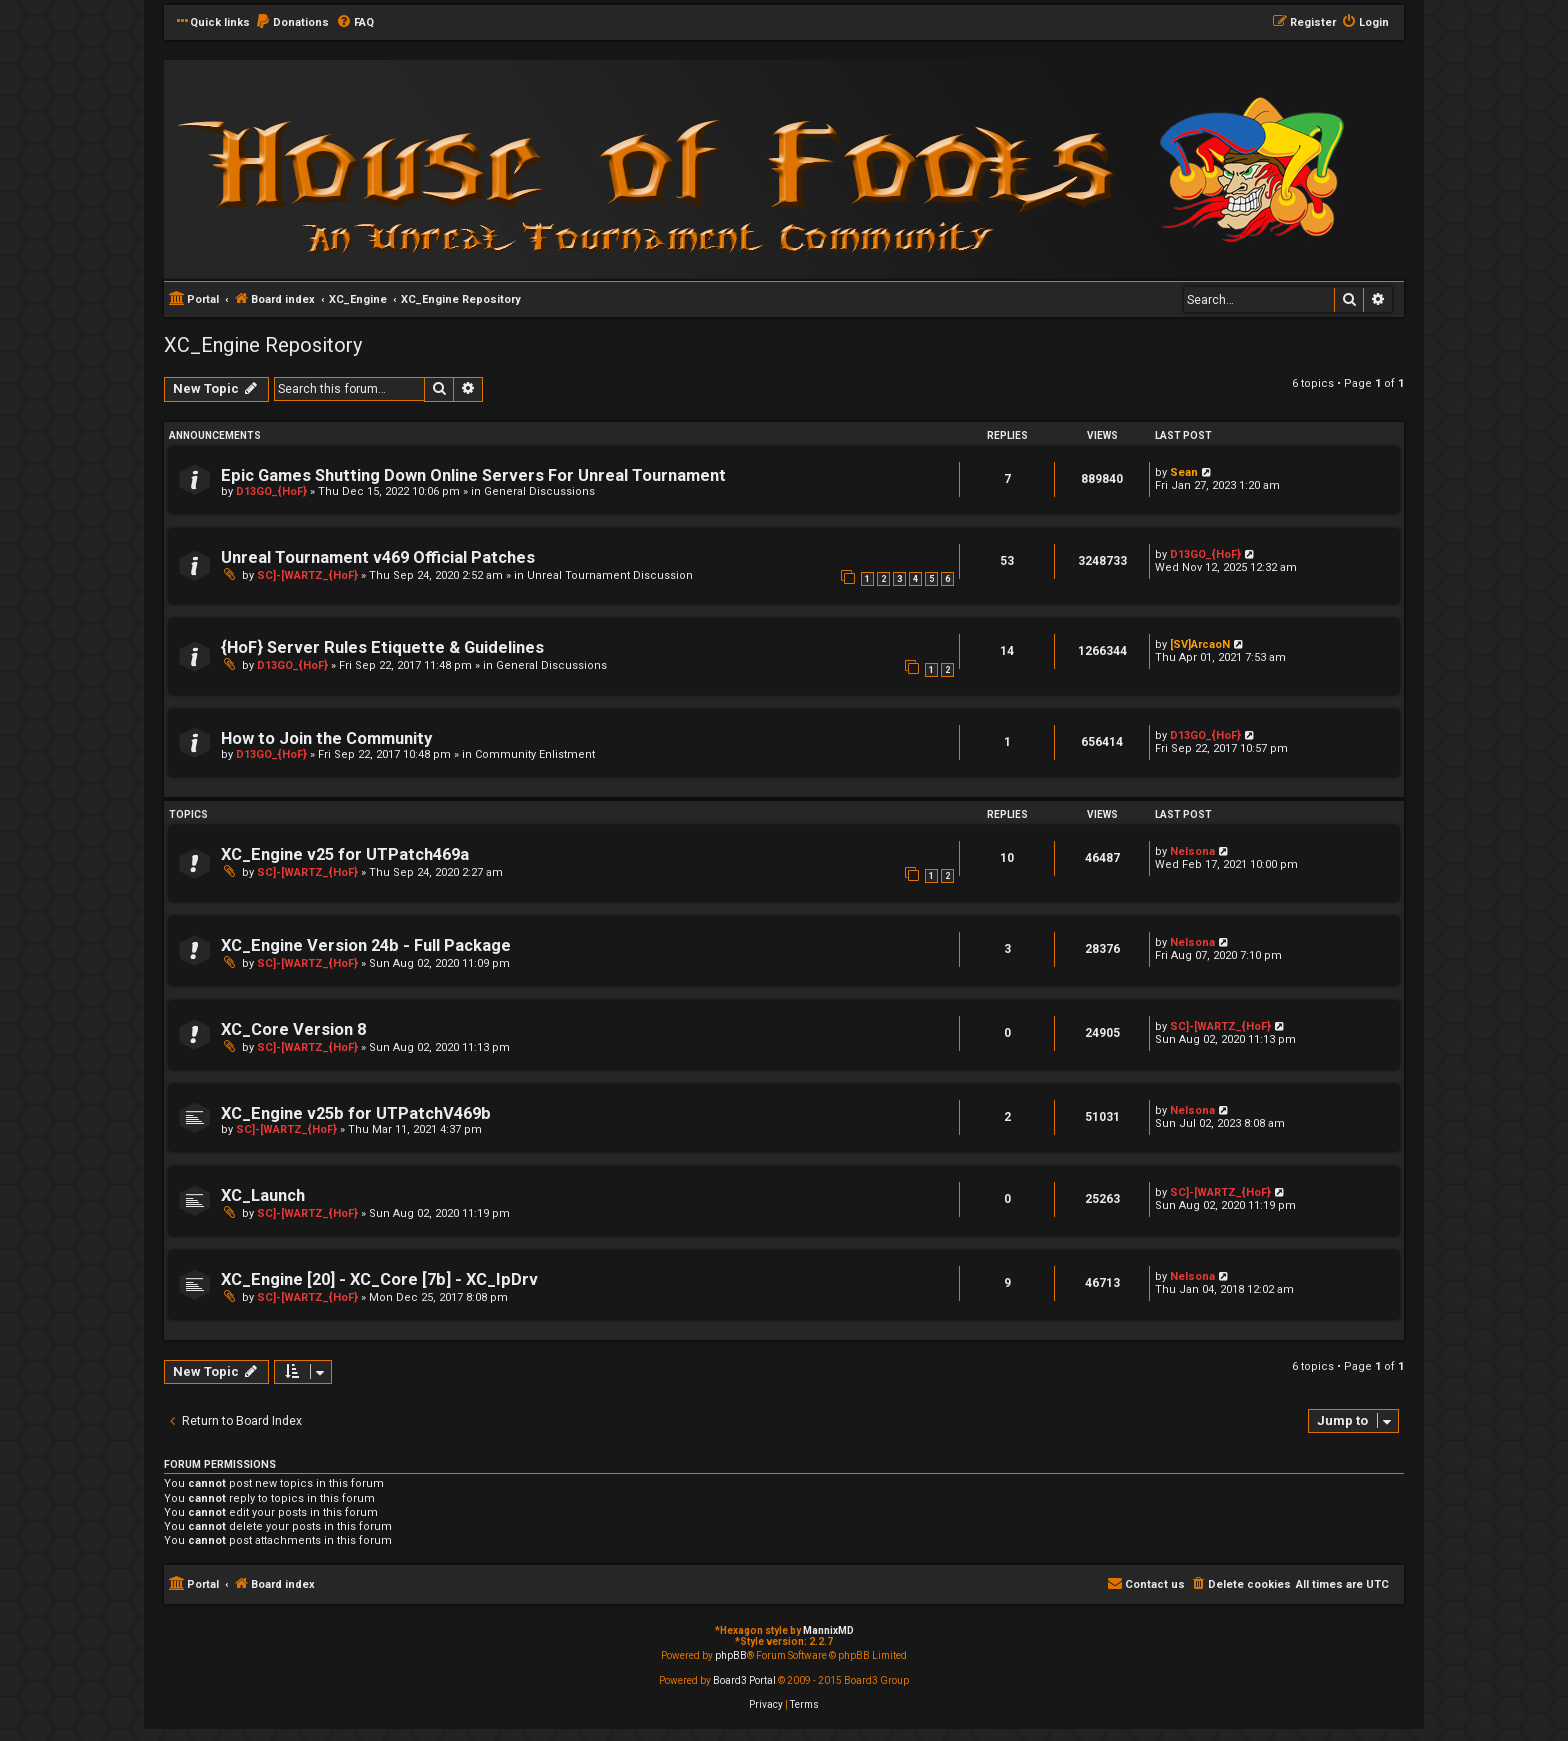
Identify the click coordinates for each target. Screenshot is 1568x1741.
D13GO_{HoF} (271, 491)
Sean (1184, 472)
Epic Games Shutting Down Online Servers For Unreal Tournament (473, 475)
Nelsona (1192, 851)
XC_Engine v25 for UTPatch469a (345, 854)
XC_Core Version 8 (293, 1029)
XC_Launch (263, 1195)
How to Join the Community (326, 738)
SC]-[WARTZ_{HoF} (307, 575)
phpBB (731, 1655)
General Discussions (539, 491)
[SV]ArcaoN (1200, 644)
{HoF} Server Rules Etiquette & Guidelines (382, 647)
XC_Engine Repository (263, 345)
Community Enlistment (535, 754)
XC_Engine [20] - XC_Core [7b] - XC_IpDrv (379, 1279)
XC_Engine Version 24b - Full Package (366, 945)
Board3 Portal (744, 1680)
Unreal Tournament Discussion (610, 575)
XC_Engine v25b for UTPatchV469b (356, 1113)
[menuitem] (292, 23)
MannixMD (828, 1630)
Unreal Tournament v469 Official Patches (378, 557)
